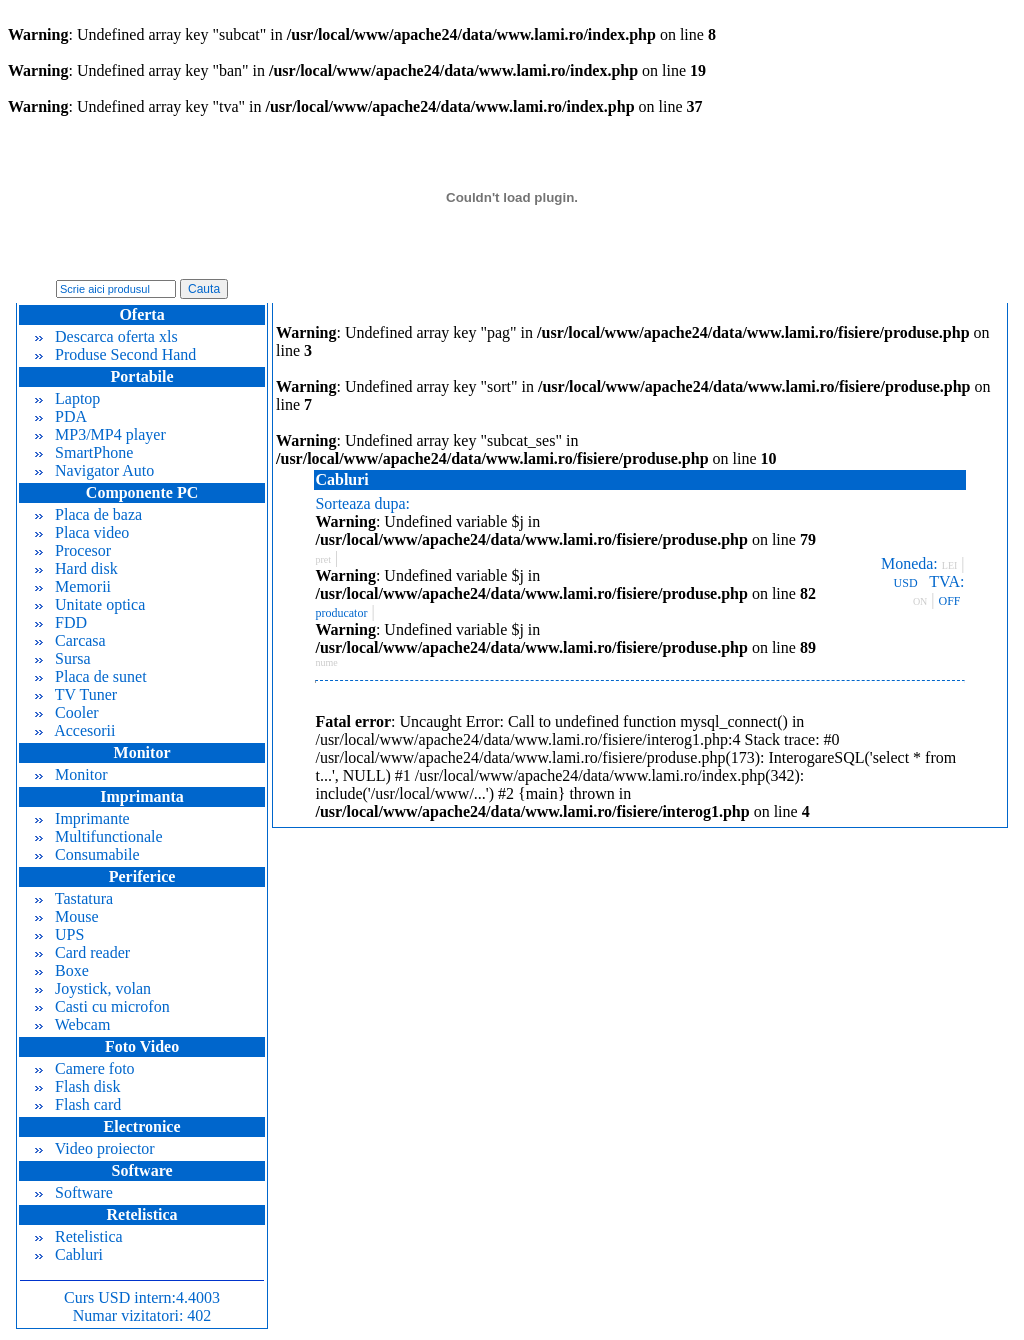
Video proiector (95, 1148)
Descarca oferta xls (106, 336)
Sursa (63, 658)
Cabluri (69, 1254)
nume (326, 662)
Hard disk (76, 568)
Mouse (67, 916)
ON (920, 601)
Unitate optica (90, 604)
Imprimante (82, 818)
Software (74, 1192)
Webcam (72, 1024)
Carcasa (70, 640)
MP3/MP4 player (100, 434)
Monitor (71, 774)
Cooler (67, 712)
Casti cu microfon (102, 1006)
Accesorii (75, 730)
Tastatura (74, 898)
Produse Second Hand (115, 354)
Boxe (62, 970)
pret (323, 559)
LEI (950, 565)
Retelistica (79, 1236)
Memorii (73, 586)
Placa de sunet (91, 676)
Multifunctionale (99, 836)
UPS (59, 934)
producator (341, 613)
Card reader (82, 952)
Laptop (67, 398)
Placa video (82, 532)
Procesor (73, 550)
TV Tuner (76, 694)
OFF (950, 601)
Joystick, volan (93, 988)
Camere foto (85, 1068)
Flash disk (77, 1086)
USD (906, 583)
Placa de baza (88, 514)
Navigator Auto (94, 470)
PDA (61, 416)
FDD (61, 622)
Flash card (78, 1104)
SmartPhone (84, 452)
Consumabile (87, 854)
